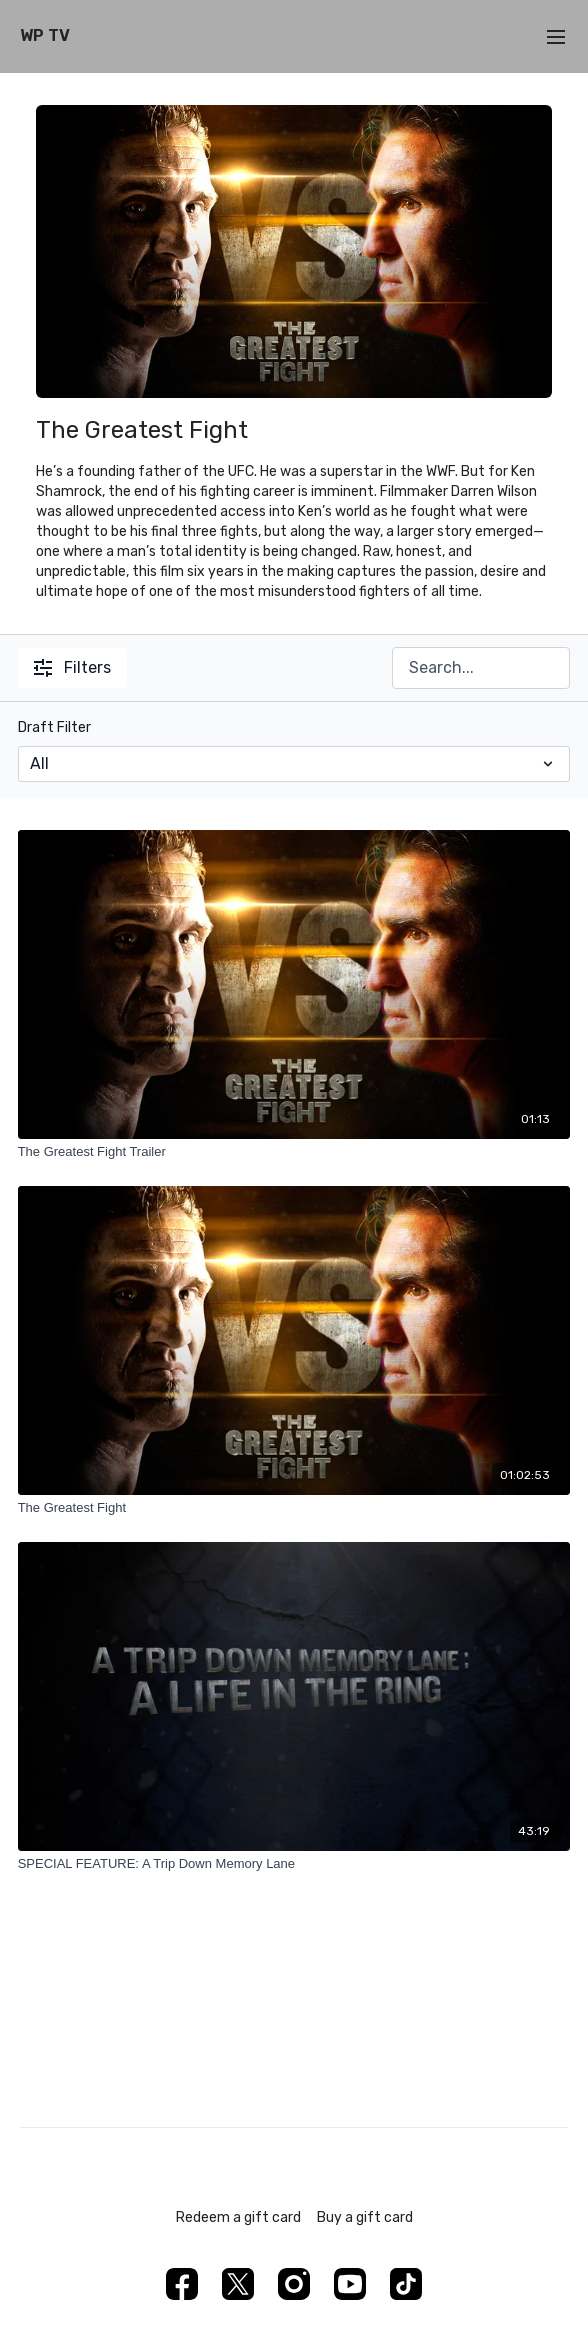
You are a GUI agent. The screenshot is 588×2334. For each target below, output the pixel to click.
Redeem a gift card (238, 2217)
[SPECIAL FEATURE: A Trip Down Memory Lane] (294, 1864)
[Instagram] (294, 2284)
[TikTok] (406, 2284)
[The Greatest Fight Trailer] (294, 1152)
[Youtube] (350, 2284)
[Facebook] (182, 2284)
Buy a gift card (365, 2217)
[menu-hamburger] (556, 36)
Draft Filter (54, 727)
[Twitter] (238, 2284)
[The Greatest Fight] (294, 1508)
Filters (72, 667)
